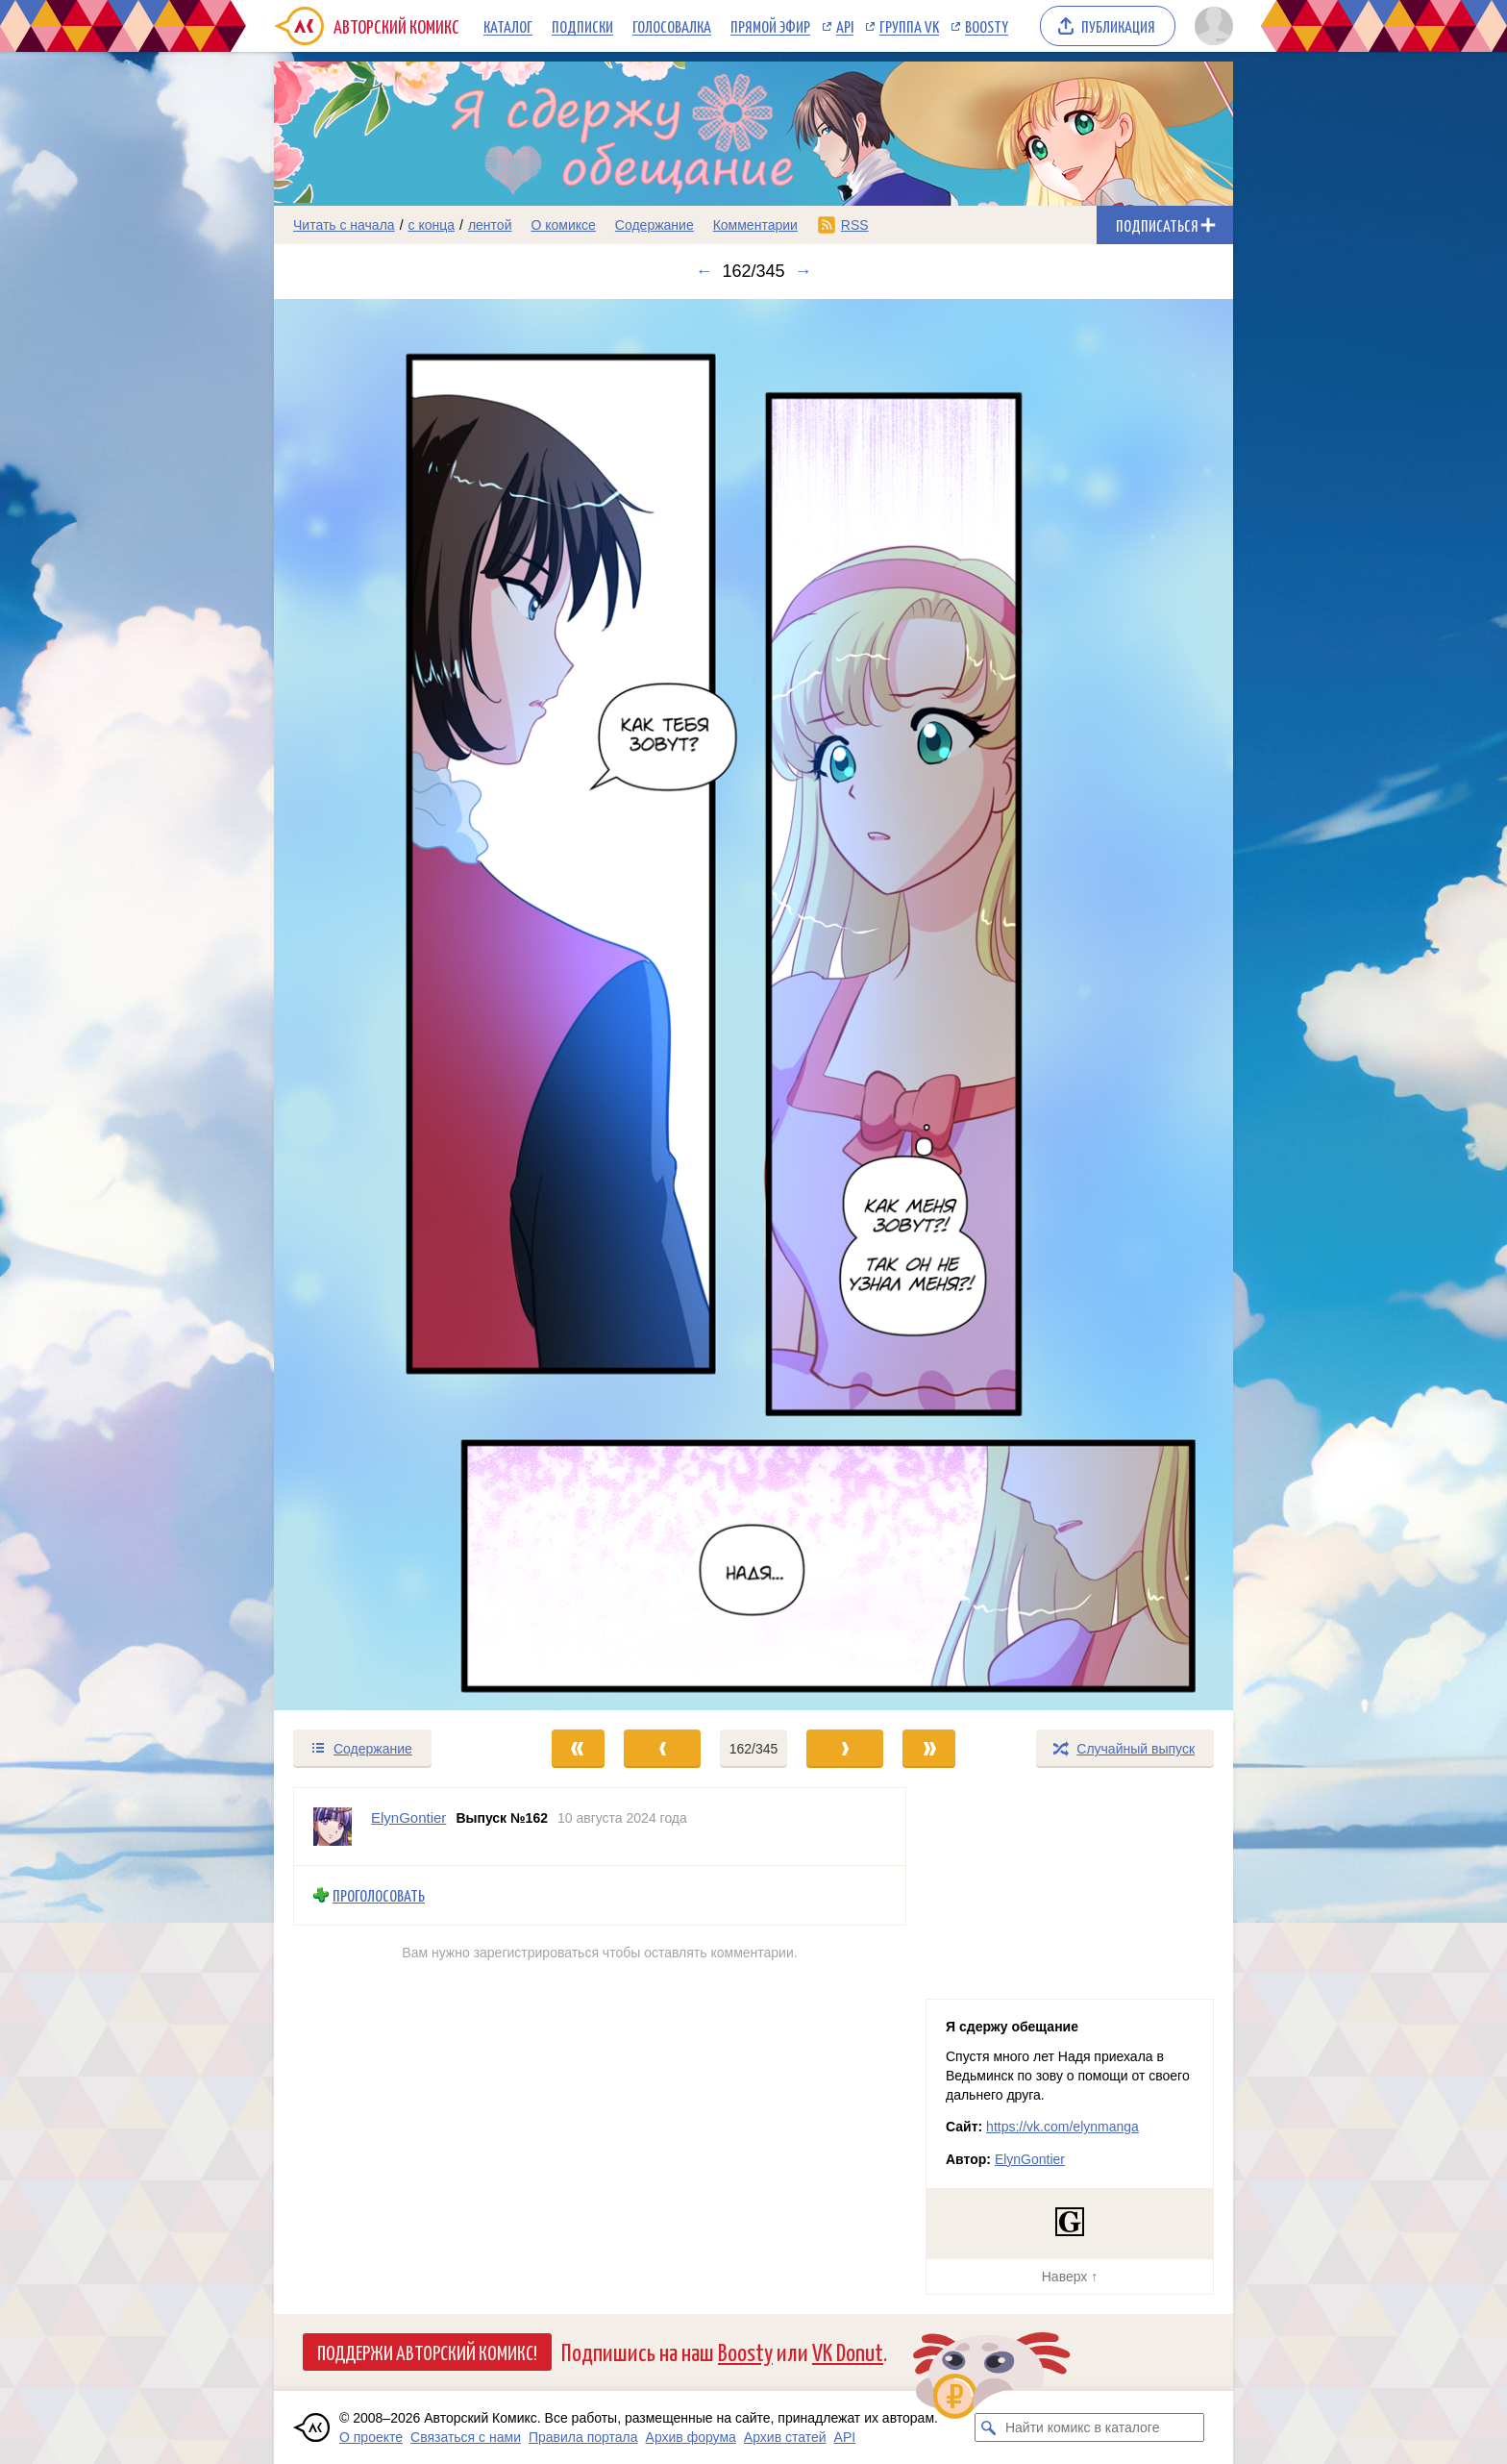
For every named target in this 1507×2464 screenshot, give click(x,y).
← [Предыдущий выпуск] (703, 271)
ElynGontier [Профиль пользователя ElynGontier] (408, 1817)
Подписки (582, 26)
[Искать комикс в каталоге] (989, 2427)
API (844, 26)
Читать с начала (344, 225)
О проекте (371, 2437)
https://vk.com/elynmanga (1062, 2126)
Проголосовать (379, 1895)
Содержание (654, 225)
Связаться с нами (465, 2437)
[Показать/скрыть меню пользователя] (1210, 26)
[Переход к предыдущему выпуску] (394, 1005)
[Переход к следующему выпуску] (753, 1005)
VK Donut (847, 2351)
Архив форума (691, 2437)
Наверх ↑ (1070, 2276)
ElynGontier (1030, 2159)
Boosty (986, 26)
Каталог (507, 26)
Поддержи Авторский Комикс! (427, 2351)
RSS (855, 225)
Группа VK (909, 26)
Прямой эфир (770, 26)
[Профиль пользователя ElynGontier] (332, 1826)
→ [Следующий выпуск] (803, 271)
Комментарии (755, 225)
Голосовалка (671, 26)
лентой (490, 225)
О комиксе (563, 225)
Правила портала (583, 2437)
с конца (432, 225)
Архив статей (785, 2437)
